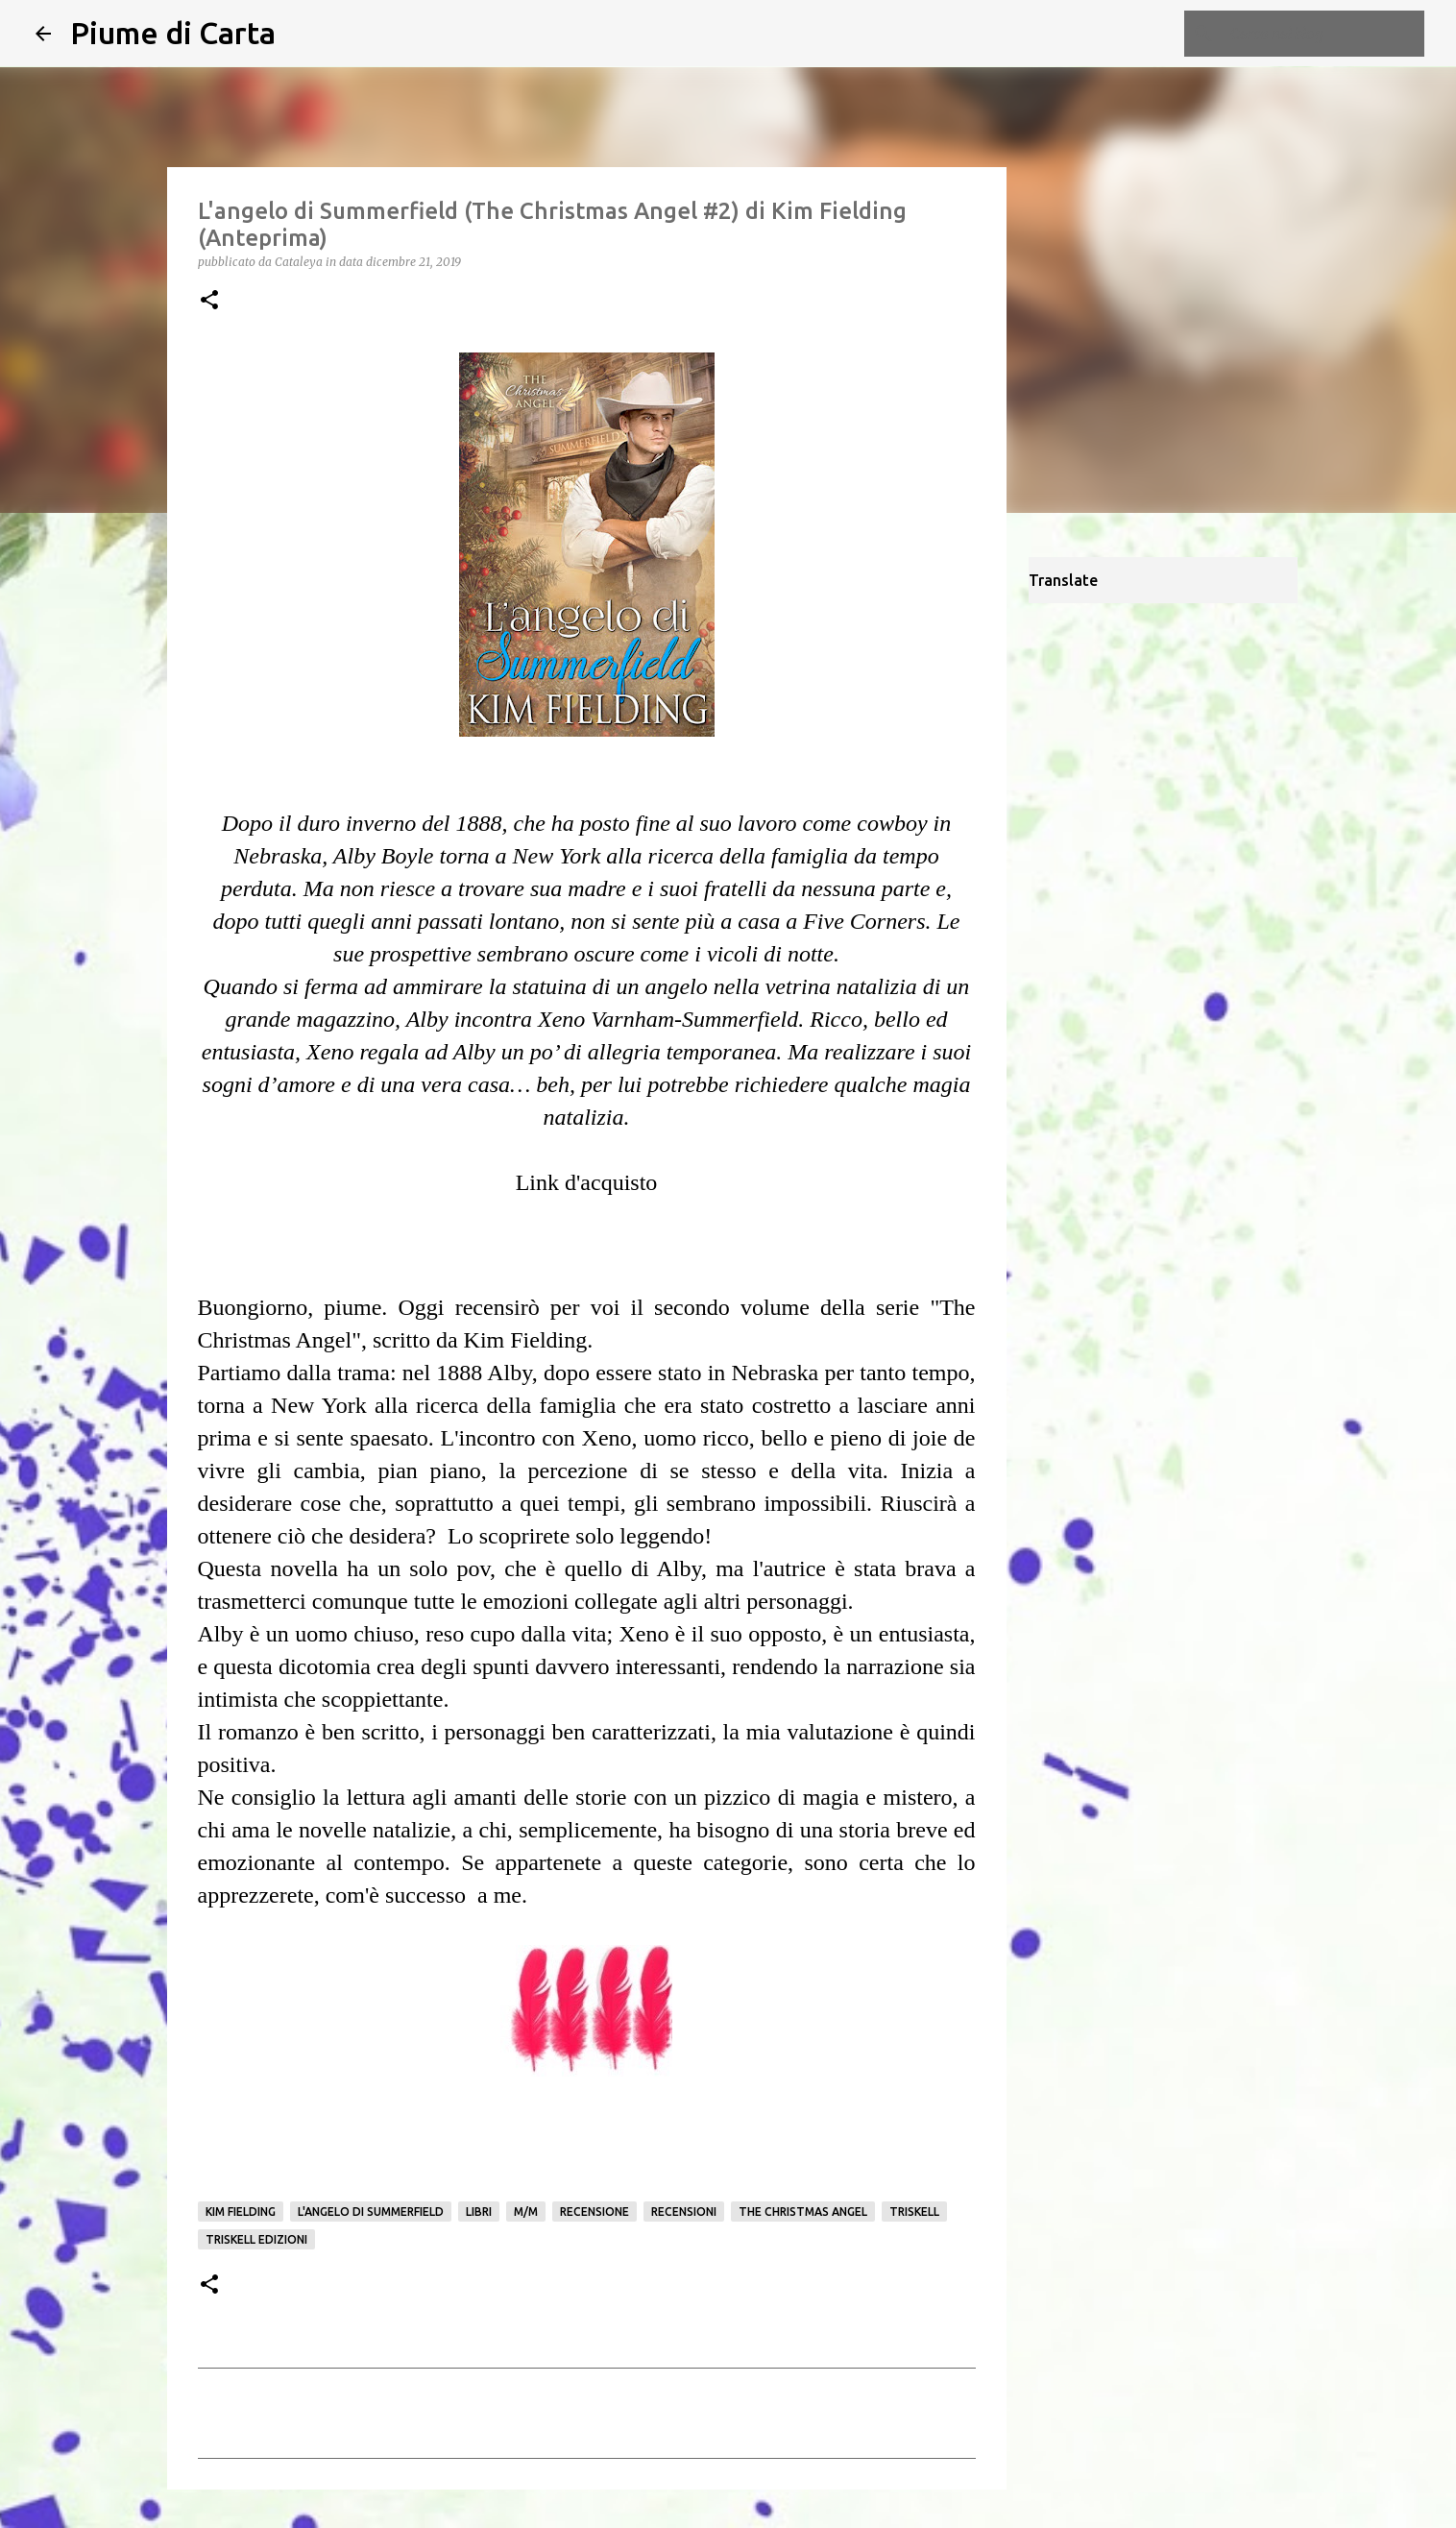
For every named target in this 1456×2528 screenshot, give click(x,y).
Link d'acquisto (587, 1182)
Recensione (594, 2211)
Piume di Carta (173, 32)
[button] (209, 301)
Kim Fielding (241, 2211)
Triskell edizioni (256, 2239)
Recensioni (683, 2211)
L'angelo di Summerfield (371, 2211)
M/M (526, 2211)
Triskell (914, 2211)
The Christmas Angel (803, 2211)
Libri (479, 2211)
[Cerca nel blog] (1323, 34)
